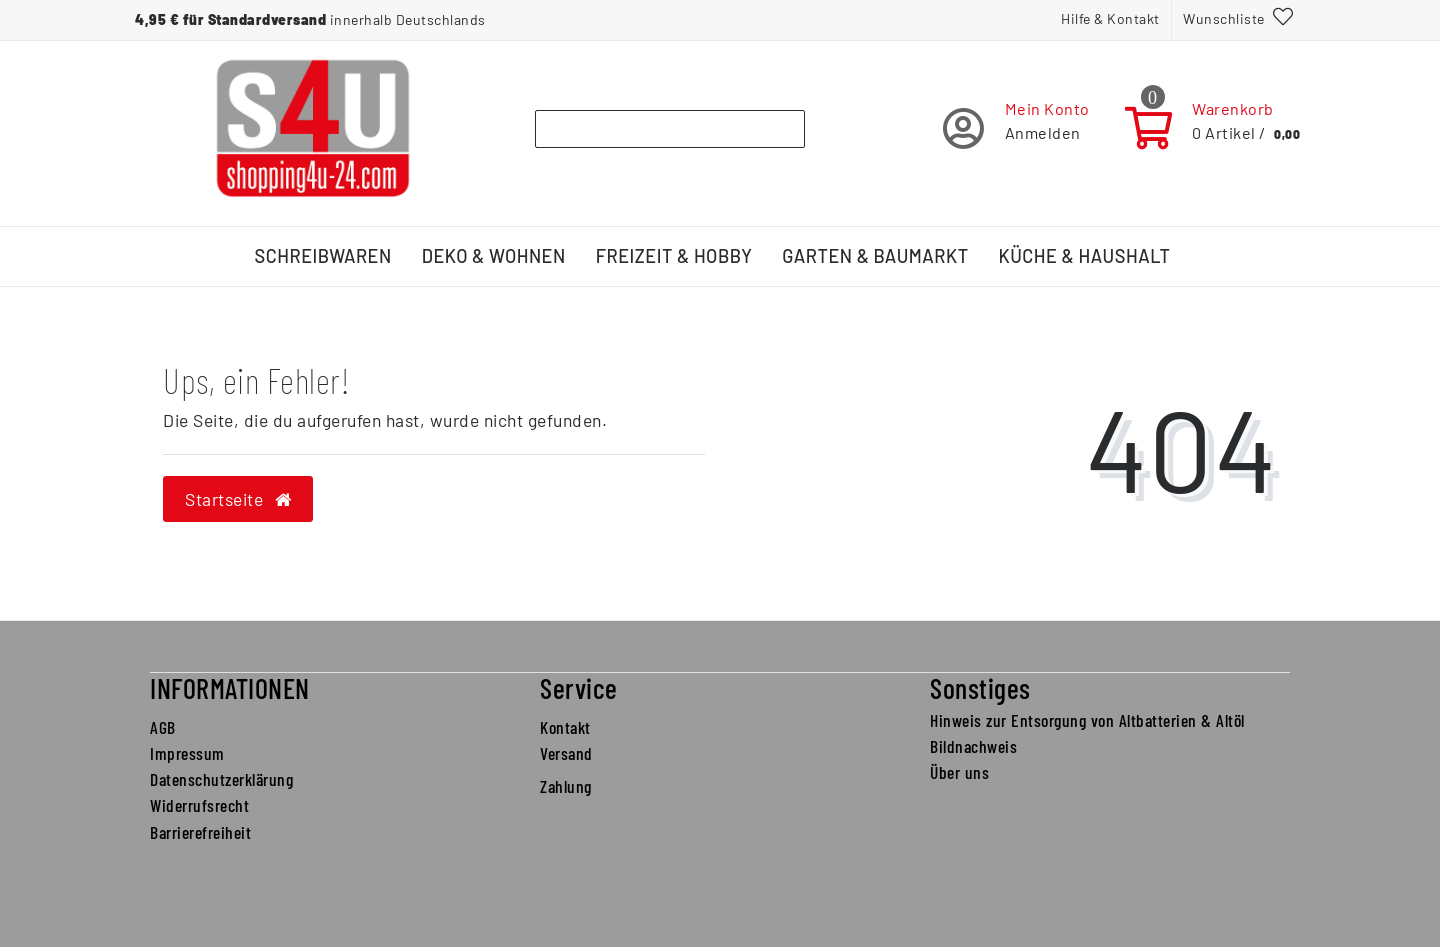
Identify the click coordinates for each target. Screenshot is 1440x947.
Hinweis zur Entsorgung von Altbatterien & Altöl (1087, 720)
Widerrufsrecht (199, 805)
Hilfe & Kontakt (1110, 18)
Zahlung (566, 786)
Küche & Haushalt (1085, 256)
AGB (163, 727)
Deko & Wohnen (494, 256)
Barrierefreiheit (200, 832)
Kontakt (565, 727)
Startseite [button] (238, 499)
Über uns (959, 772)
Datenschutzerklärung (221, 779)
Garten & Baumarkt (875, 256)
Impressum (187, 753)
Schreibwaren (323, 256)
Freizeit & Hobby (674, 256)
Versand (566, 753)
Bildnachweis (973, 746)
